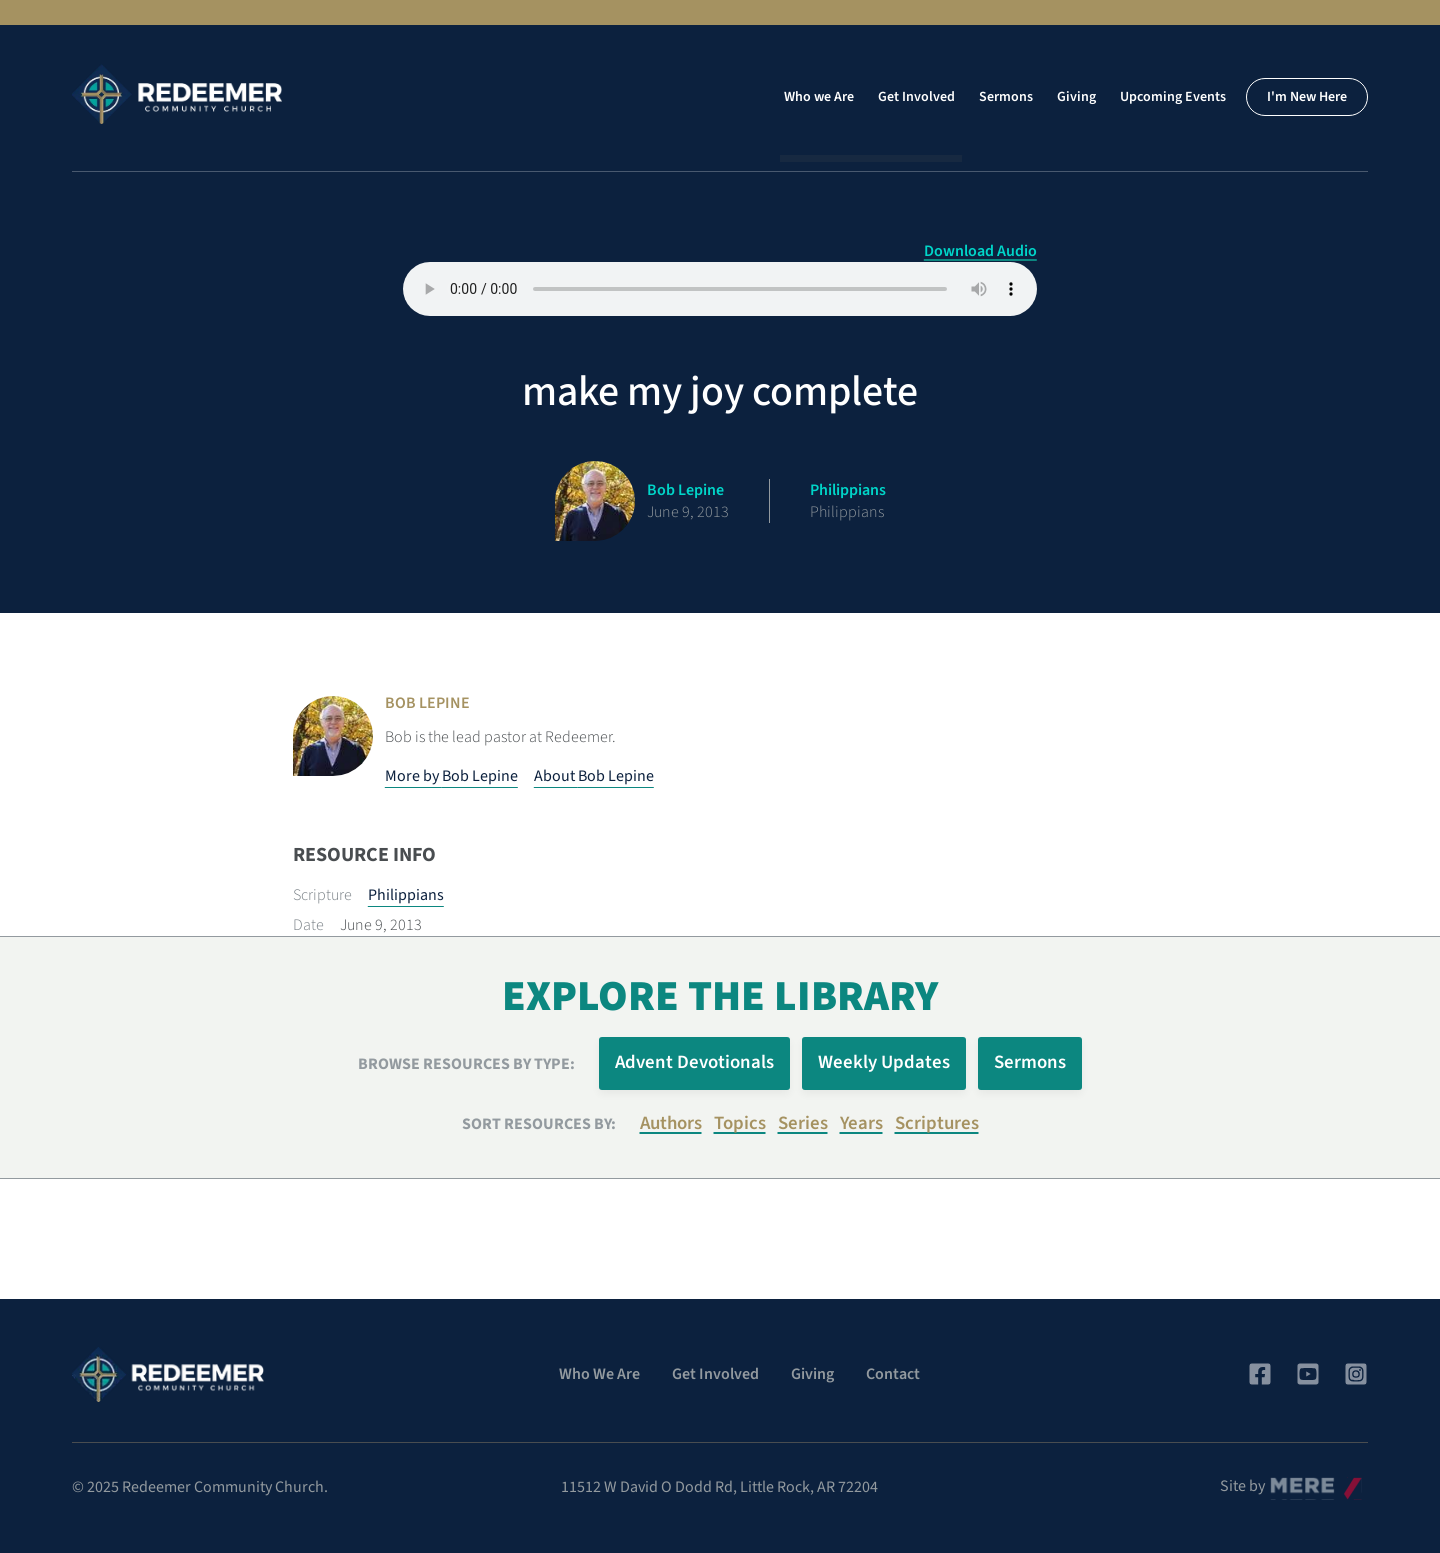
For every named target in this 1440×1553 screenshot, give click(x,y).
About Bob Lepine (594, 776)
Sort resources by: (539, 1124)
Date (308, 925)
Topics (740, 1123)
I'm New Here (1307, 97)
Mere (1287, 1481)
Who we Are (819, 97)
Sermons (1006, 97)
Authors (671, 1123)
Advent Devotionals (694, 1062)
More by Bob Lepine (451, 776)
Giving (1076, 97)
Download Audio (980, 251)
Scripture (322, 895)
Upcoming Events (1173, 97)
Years (861, 1123)
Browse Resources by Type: (466, 1064)
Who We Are (599, 1374)
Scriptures (937, 1123)
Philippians (406, 895)
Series (803, 1123)
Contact (893, 1374)
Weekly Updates (884, 1062)
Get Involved (916, 97)
